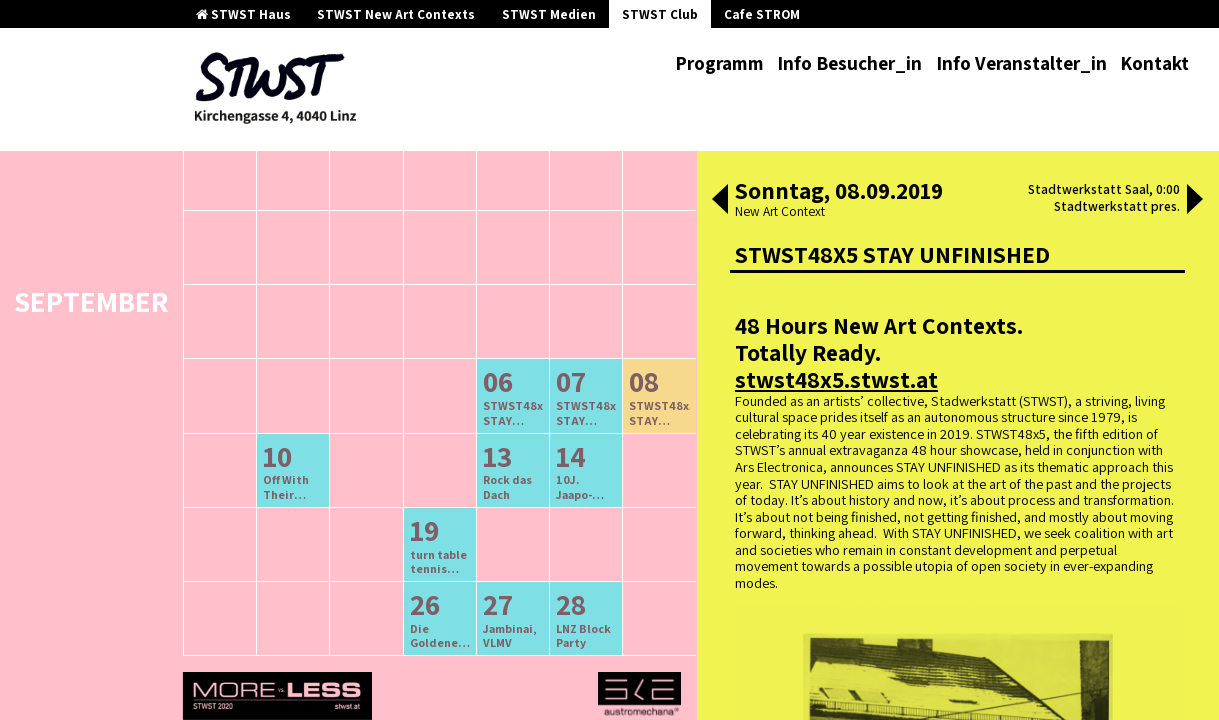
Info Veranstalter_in (1021, 63)
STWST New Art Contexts (396, 14)
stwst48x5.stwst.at (836, 379)
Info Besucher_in (849, 63)
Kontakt (1154, 63)
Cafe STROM (762, 14)
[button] (720, 201)
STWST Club (660, 14)
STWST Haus (243, 14)
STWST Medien (549, 14)
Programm (719, 63)
